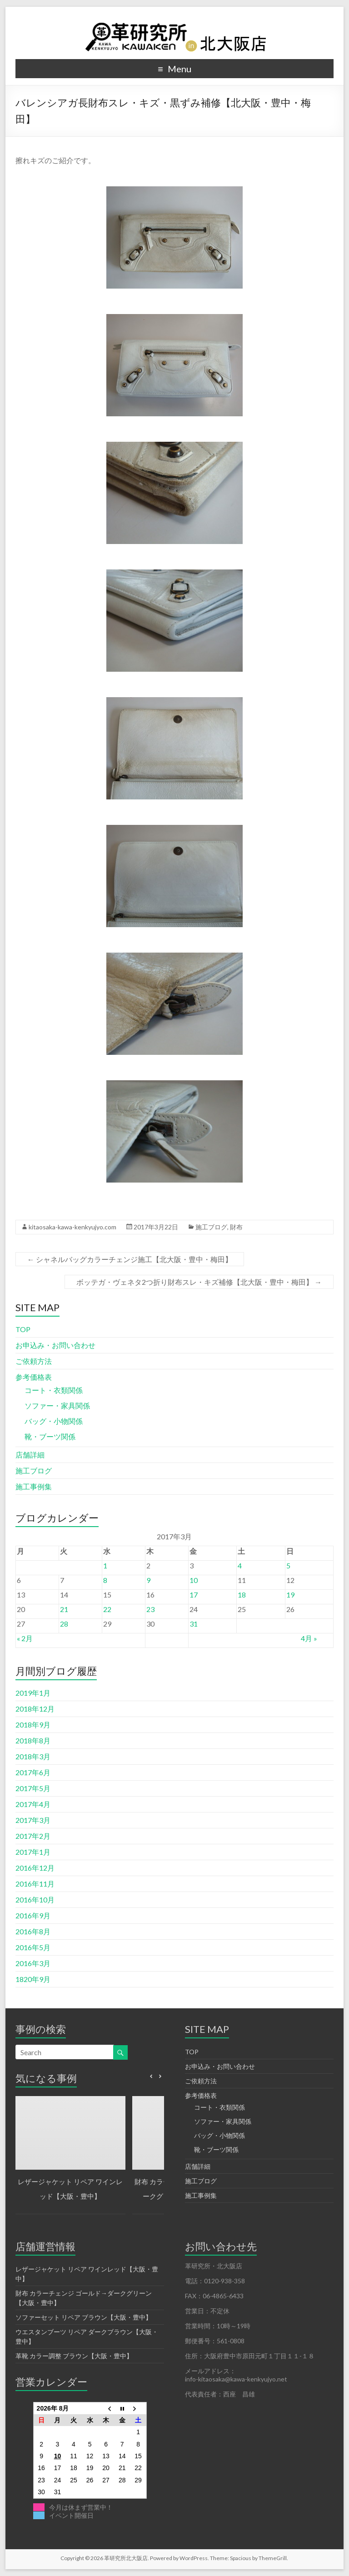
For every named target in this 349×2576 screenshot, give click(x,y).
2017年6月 (32, 1772)
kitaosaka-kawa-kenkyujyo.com (72, 1227)
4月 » (309, 1638)
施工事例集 (33, 1486)
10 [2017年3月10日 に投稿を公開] (193, 1580)
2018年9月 (32, 1724)
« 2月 (25, 1638)
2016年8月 (32, 1931)
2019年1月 (32, 1692)
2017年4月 (32, 1804)
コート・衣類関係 (54, 1390)
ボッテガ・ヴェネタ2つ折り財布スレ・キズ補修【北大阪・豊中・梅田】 (199, 1282)
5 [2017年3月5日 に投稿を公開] (288, 1565)
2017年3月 (32, 1820)
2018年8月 (32, 1740)
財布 (236, 1227)
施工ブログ (211, 1227)
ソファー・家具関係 (57, 1405)
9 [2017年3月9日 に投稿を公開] (148, 1580)
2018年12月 (35, 1708)
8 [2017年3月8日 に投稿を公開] (105, 1580)
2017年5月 (32, 1788)
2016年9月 (32, 1915)
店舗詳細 (30, 1454)
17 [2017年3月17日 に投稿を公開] (193, 1594)
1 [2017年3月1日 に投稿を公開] (105, 1565)
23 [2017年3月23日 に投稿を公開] (150, 1609)
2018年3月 (32, 1756)
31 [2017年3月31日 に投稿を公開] (193, 1623)
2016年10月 (35, 1899)
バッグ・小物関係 (54, 1421)
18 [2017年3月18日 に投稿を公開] (242, 1594)
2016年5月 (32, 1947)
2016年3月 (32, 1963)
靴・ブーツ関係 (50, 1436)
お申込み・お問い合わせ (55, 1345)
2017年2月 (32, 1836)
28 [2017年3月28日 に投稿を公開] (64, 1623)
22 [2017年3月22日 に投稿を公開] (107, 1609)
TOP (22, 1329)
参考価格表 (33, 1377)
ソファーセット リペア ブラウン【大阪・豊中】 (83, 2317)
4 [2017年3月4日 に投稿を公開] (240, 1565)
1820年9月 (32, 1979)
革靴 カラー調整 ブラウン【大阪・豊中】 (74, 2356)
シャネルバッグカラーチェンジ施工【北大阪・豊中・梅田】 (129, 1259)
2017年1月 (32, 1851)
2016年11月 (35, 1883)
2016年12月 (35, 1867)
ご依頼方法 (33, 1361)
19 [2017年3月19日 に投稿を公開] (290, 1594)
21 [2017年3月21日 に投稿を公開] (64, 1609)
